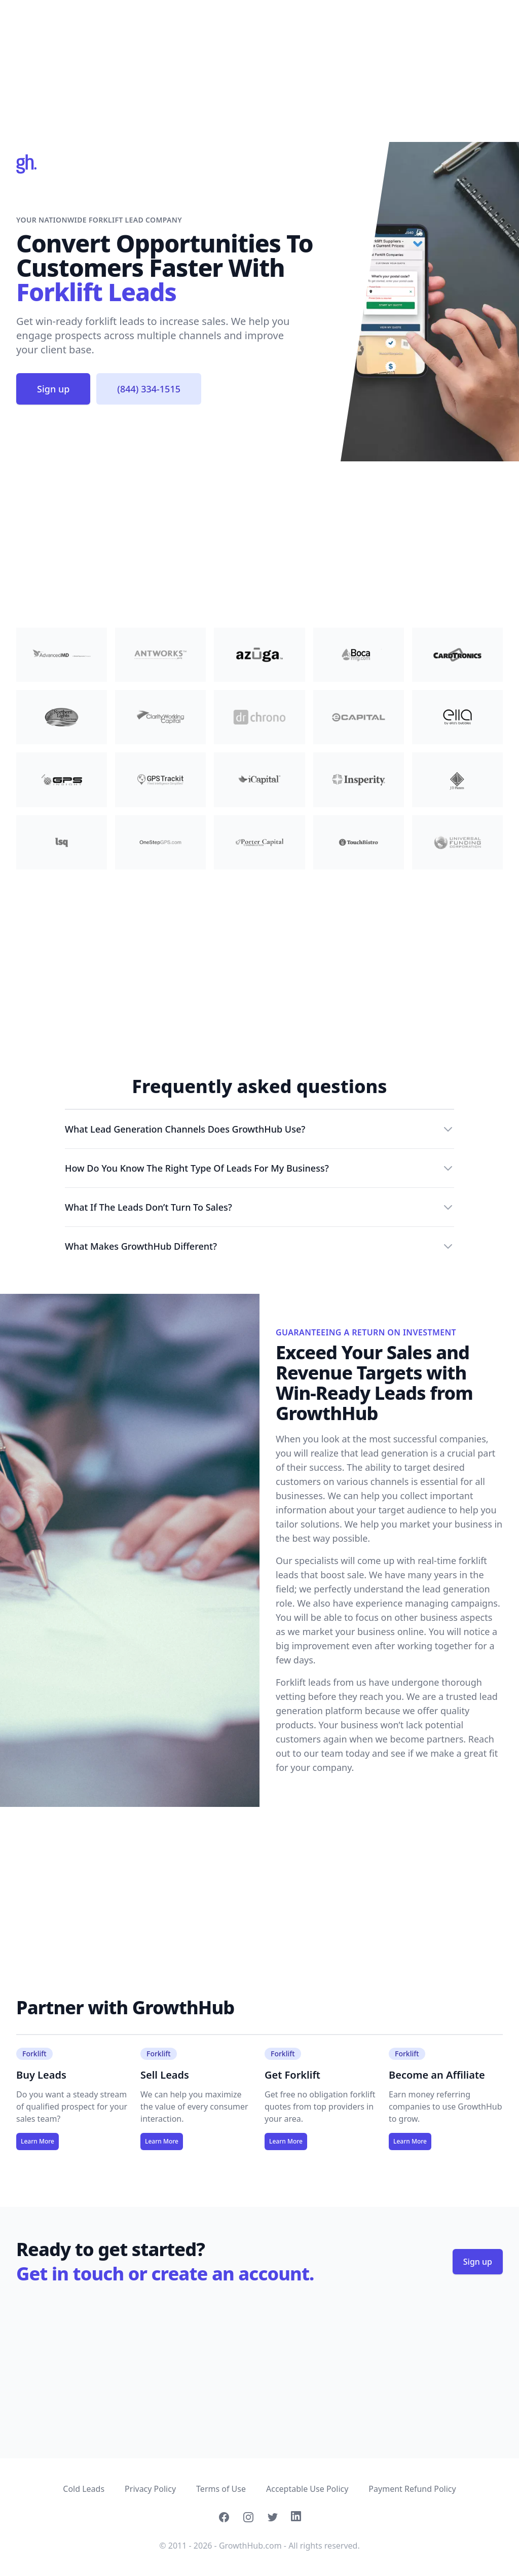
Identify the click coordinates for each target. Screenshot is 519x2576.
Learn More (37, 2141)
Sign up (53, 389)
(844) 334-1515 (148, 389)
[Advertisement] (259, 71)
